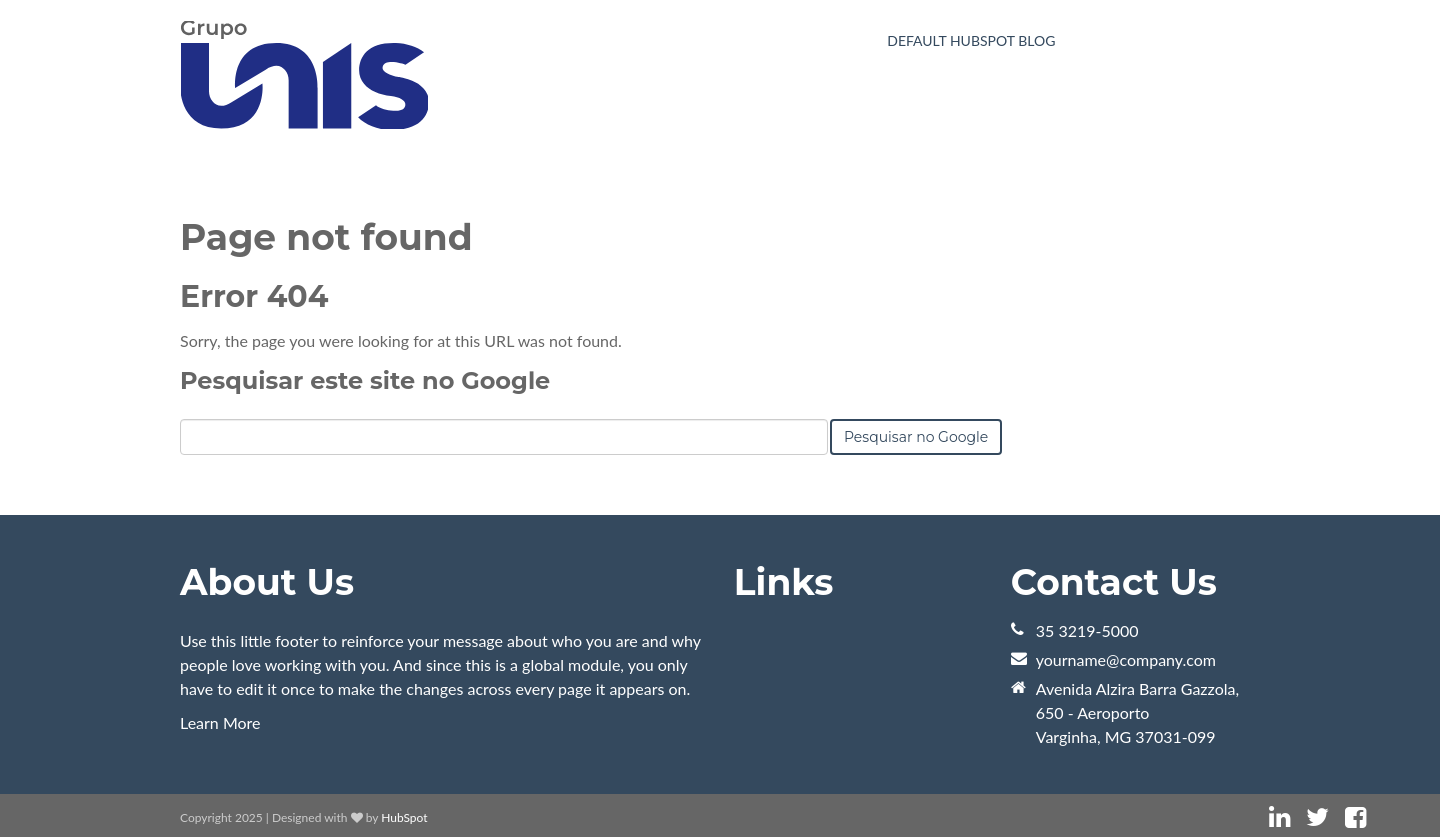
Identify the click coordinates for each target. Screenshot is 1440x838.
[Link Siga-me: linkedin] (1279, 817)
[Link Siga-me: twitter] (1317, 817)
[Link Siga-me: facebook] (1355, 817)
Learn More (220, 722)
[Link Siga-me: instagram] (1382, 817)
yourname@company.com (1126, 659)
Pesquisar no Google (916, 437)
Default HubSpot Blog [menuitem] (971, 40)
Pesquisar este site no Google (365, 380)
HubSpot (404, 817)
